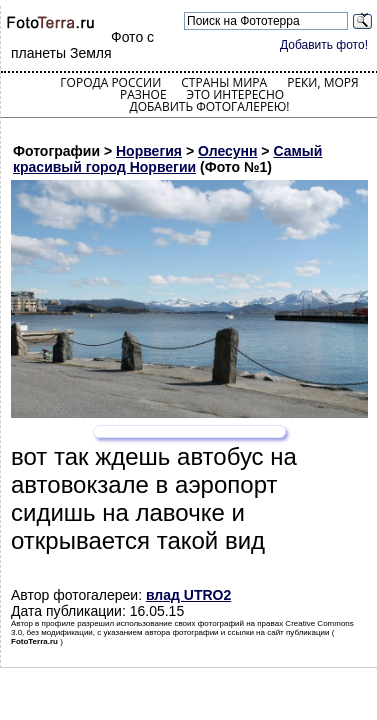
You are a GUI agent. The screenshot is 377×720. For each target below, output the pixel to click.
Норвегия (149, 151)
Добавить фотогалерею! (209, 106)
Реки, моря (322, 82)
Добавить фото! (324, 45)
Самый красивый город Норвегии (167, 159)
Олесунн (228, 151)
